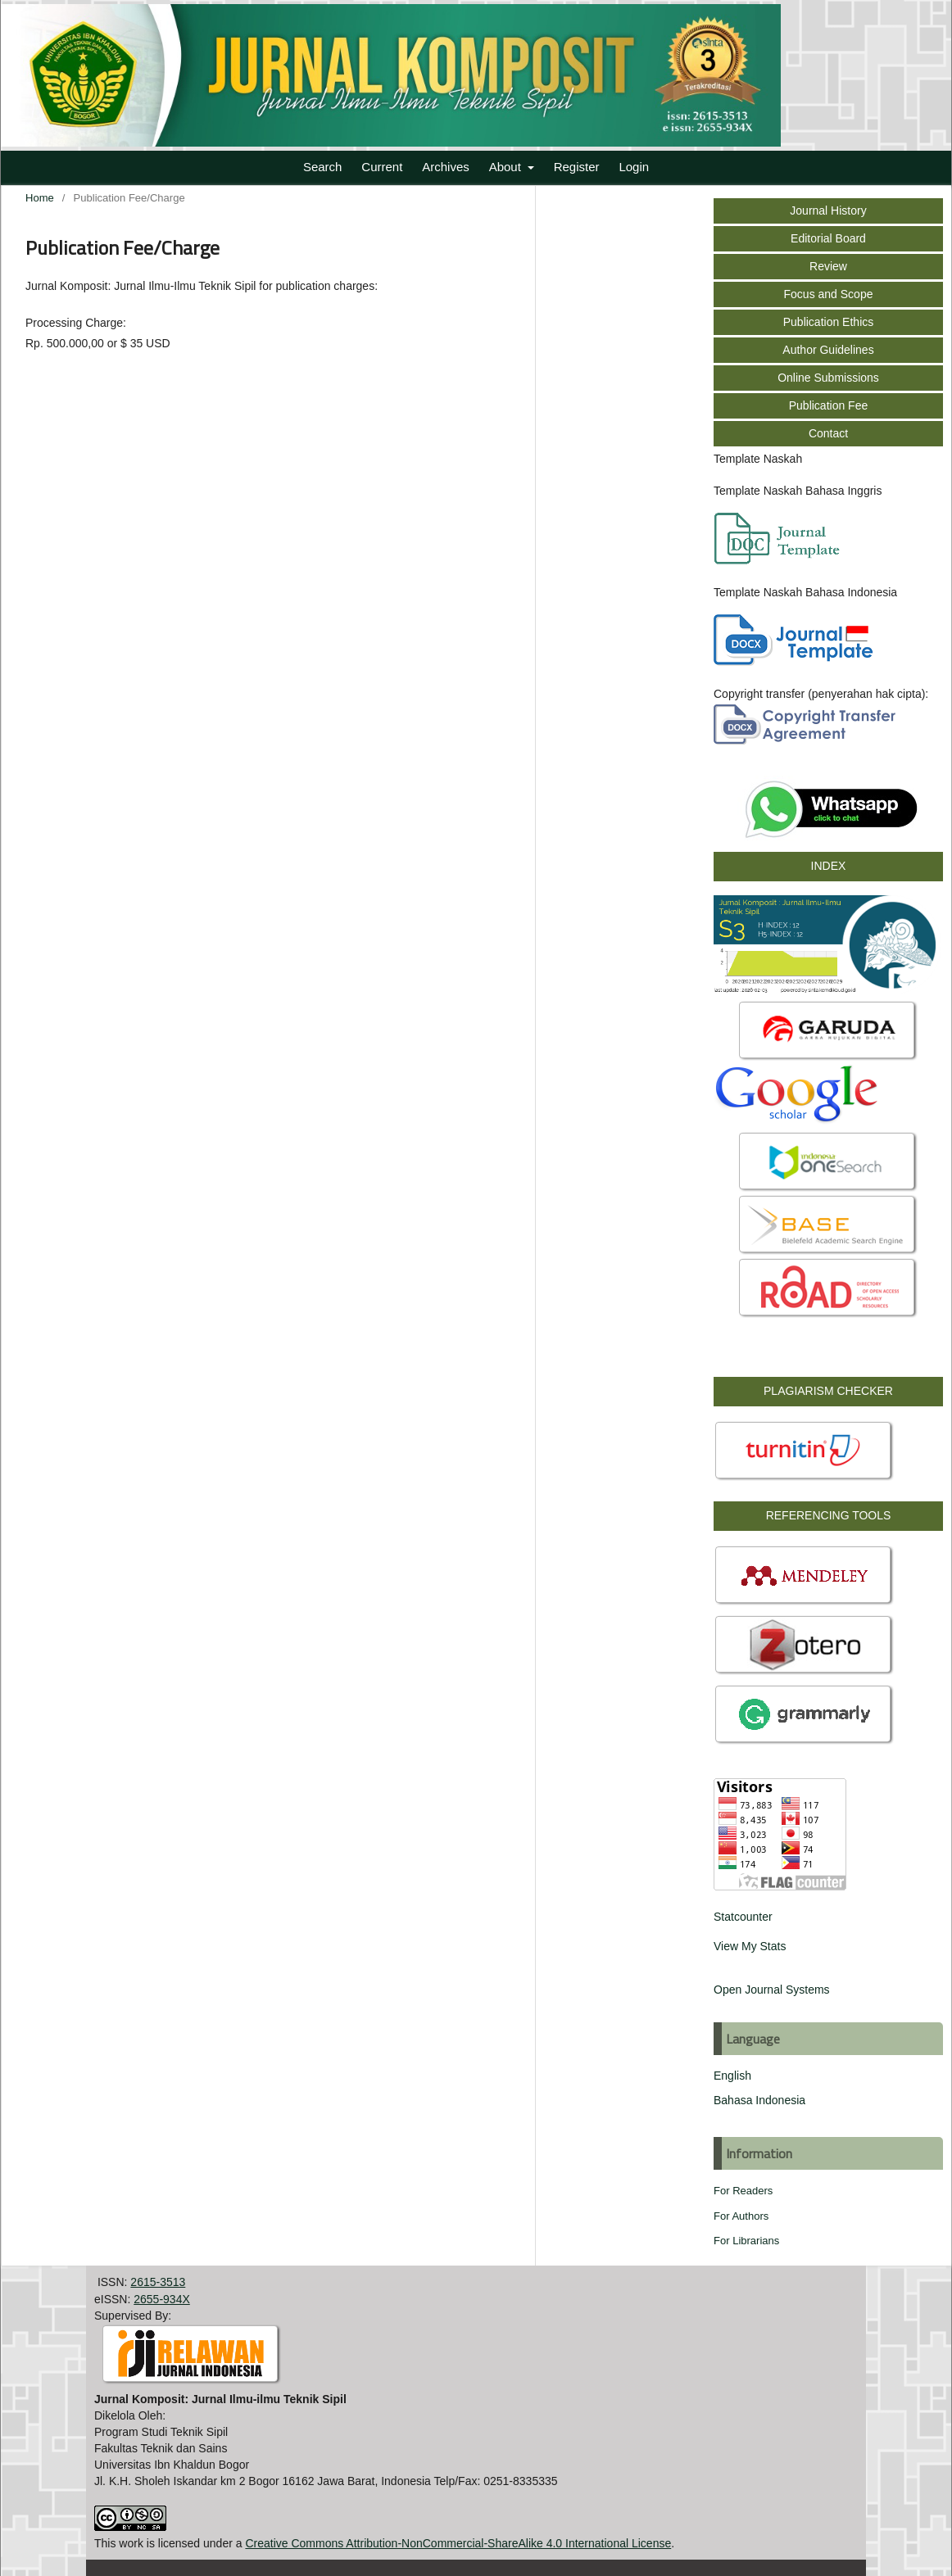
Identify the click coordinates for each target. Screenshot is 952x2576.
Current (381, 167)
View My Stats (750, 1946)
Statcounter (743, 1916)
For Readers (743, 2190)
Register (577, 167)
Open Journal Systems (772, 1989)
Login (634, 167)
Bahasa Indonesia (759, 2100)
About (506, 167)
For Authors (741, 2216)
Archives (445, 167)
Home (39, 198)
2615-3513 (157, 2282)
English (732, 2075)
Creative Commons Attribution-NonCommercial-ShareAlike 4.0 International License (458, 2543)
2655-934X (162, 2299)
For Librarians (746, 2240)
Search (322, 167)
